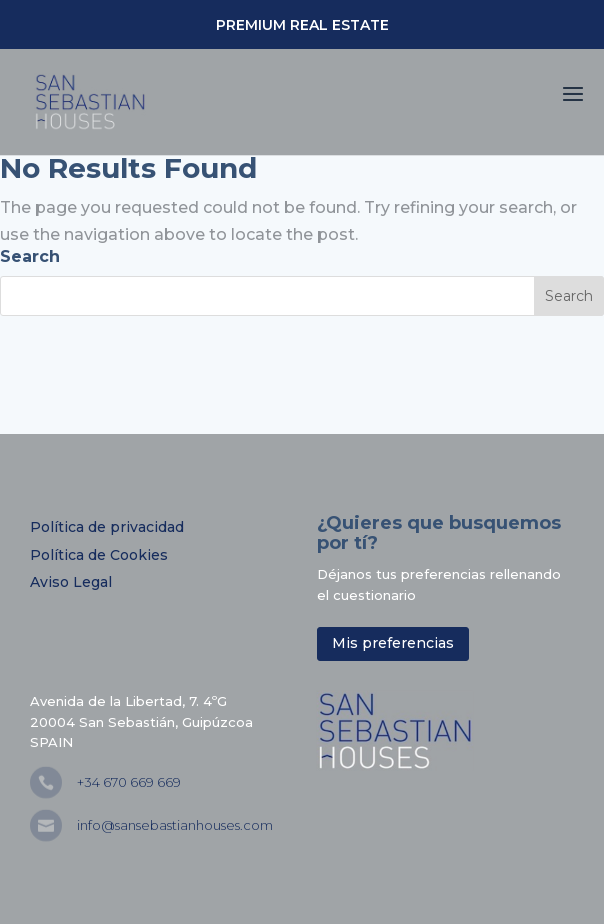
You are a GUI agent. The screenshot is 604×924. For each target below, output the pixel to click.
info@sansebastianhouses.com (175, 825)
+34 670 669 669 (129, 782)
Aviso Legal (71, 582)
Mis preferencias (393, 643)
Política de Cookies (99, 555)
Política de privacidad (107, 527)
